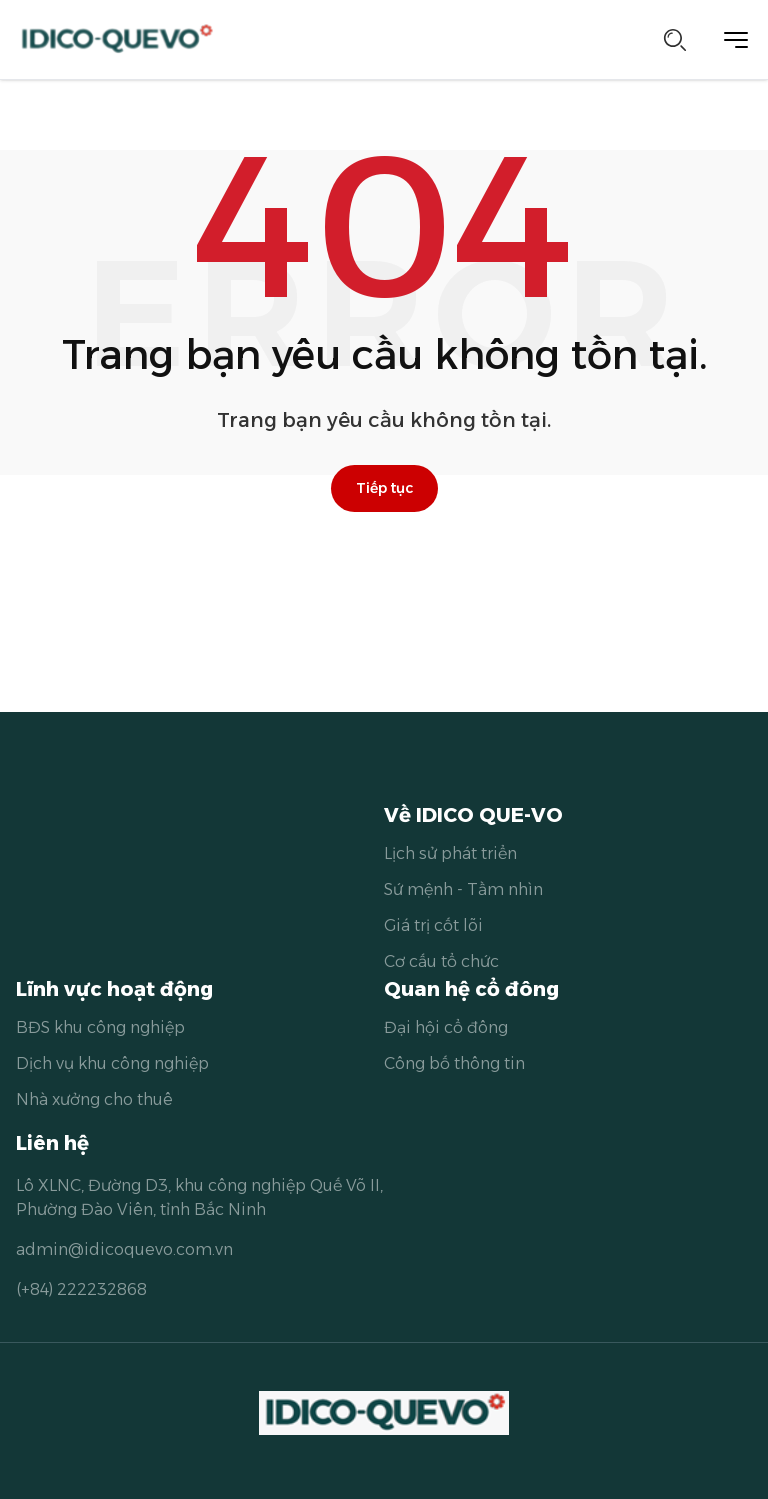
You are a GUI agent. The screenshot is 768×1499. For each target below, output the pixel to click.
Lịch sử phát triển (450, 853)
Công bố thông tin (454, 1063)
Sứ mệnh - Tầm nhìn (463, 889)
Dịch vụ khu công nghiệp (112, 1063)
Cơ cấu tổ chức (441, 961)
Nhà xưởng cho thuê (94, 1099)
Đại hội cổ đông (446, 1027)
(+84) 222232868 (81, 1289)
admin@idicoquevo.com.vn (124, 1249)
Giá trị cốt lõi (433, 925)
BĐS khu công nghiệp (100, 1027)
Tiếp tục (384, 488)
